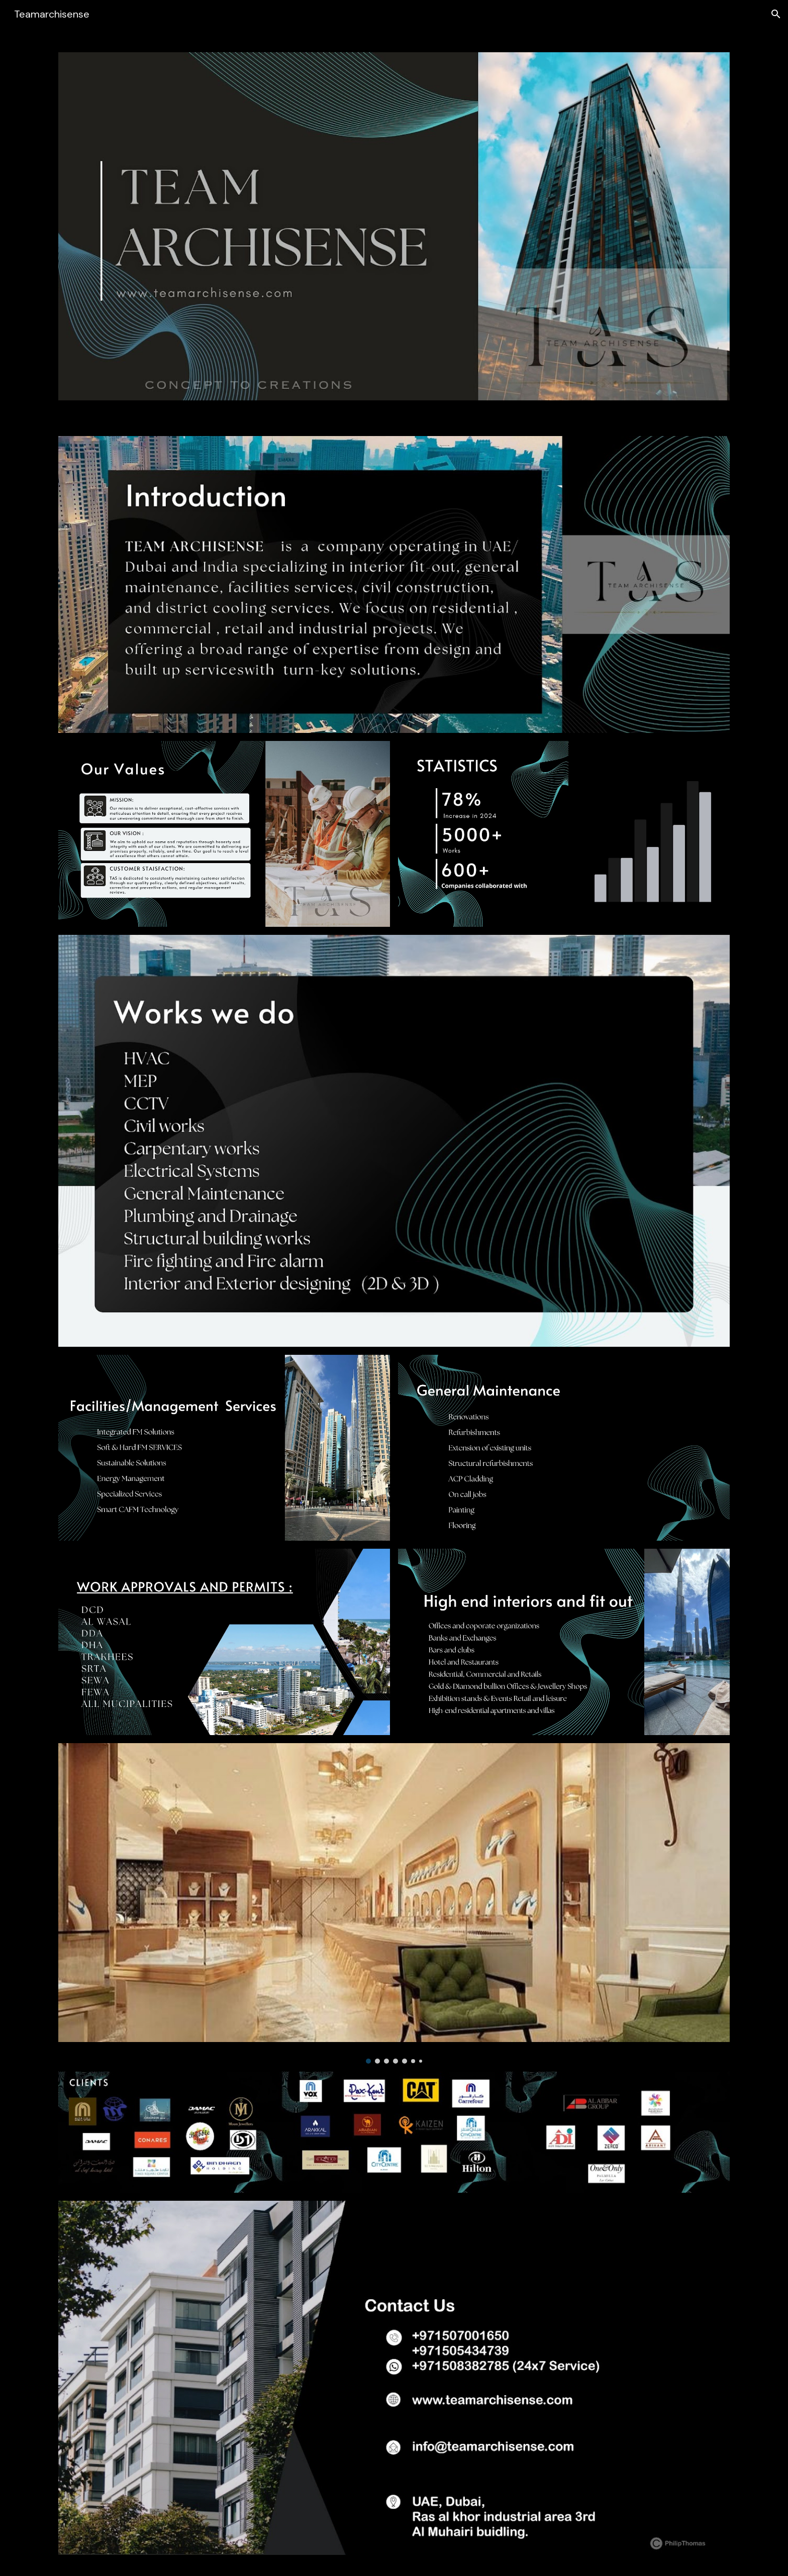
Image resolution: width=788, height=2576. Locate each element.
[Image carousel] (393, 1903)
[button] (776, 14)
